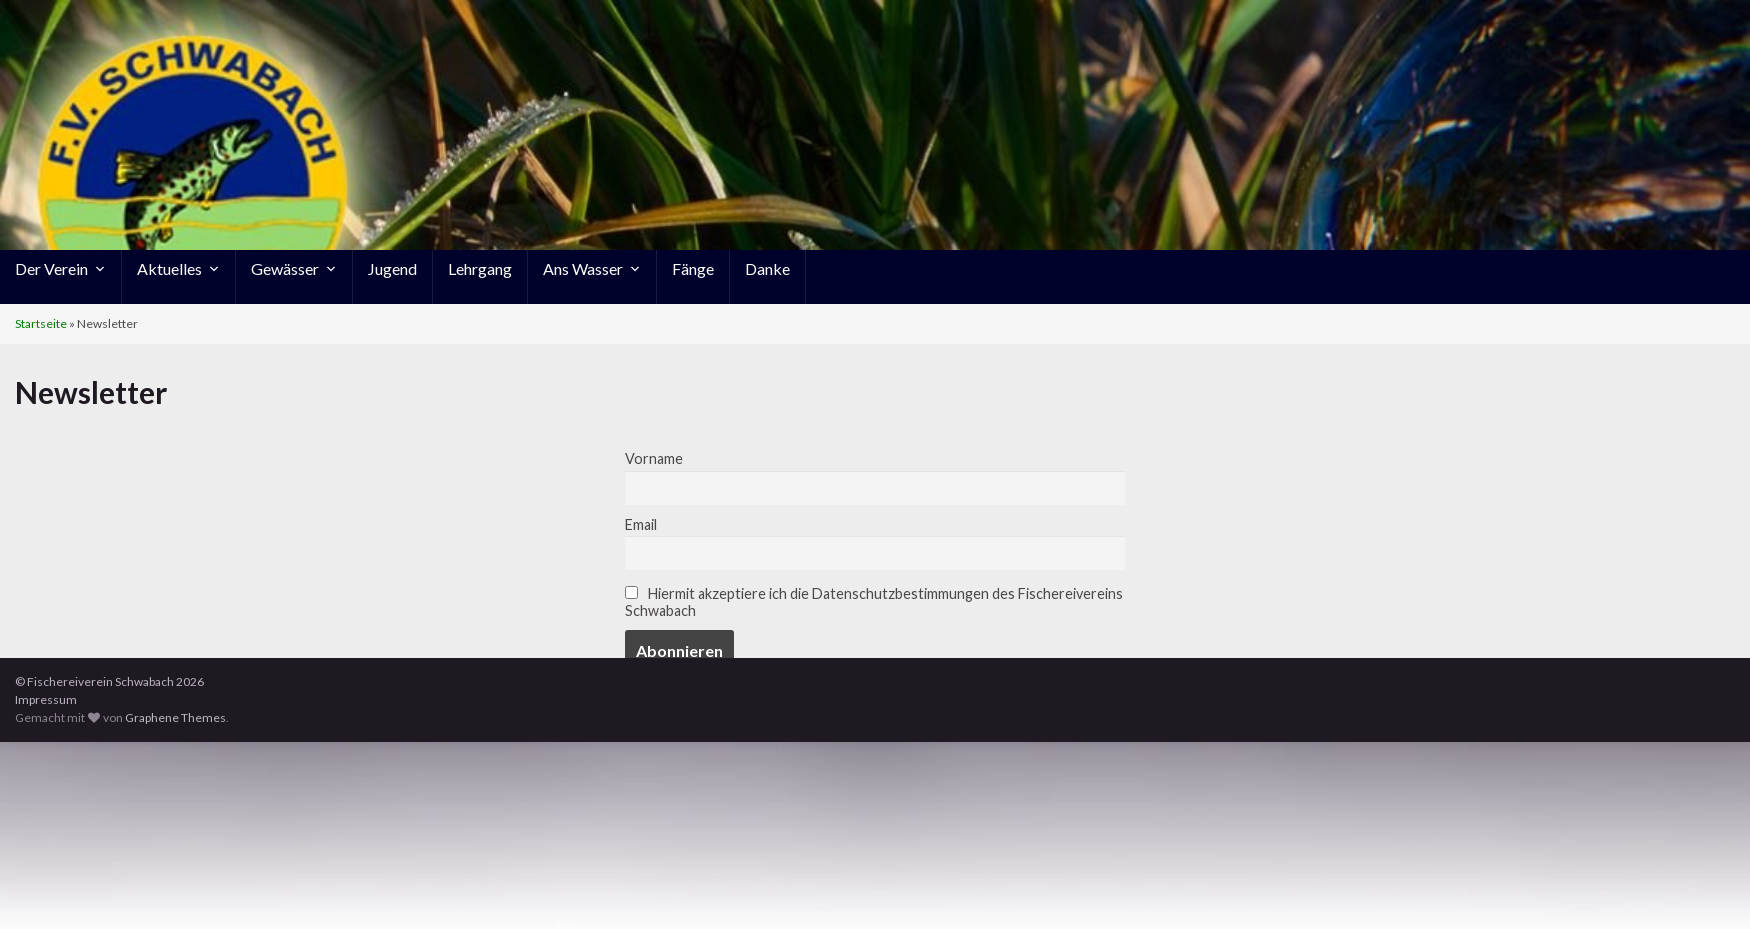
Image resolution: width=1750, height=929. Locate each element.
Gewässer (294, 268)
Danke (767, 268)
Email (641, 524)
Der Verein (60, 268)
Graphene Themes (175, 717)
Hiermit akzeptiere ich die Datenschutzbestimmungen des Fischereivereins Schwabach (874, 602)
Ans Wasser (592, 268)
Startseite (41, 323)
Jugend (392, 268)
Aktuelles (178, 268)
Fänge (693, 268)
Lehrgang (480, 268)
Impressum (46, 699)
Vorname (654, 458)
